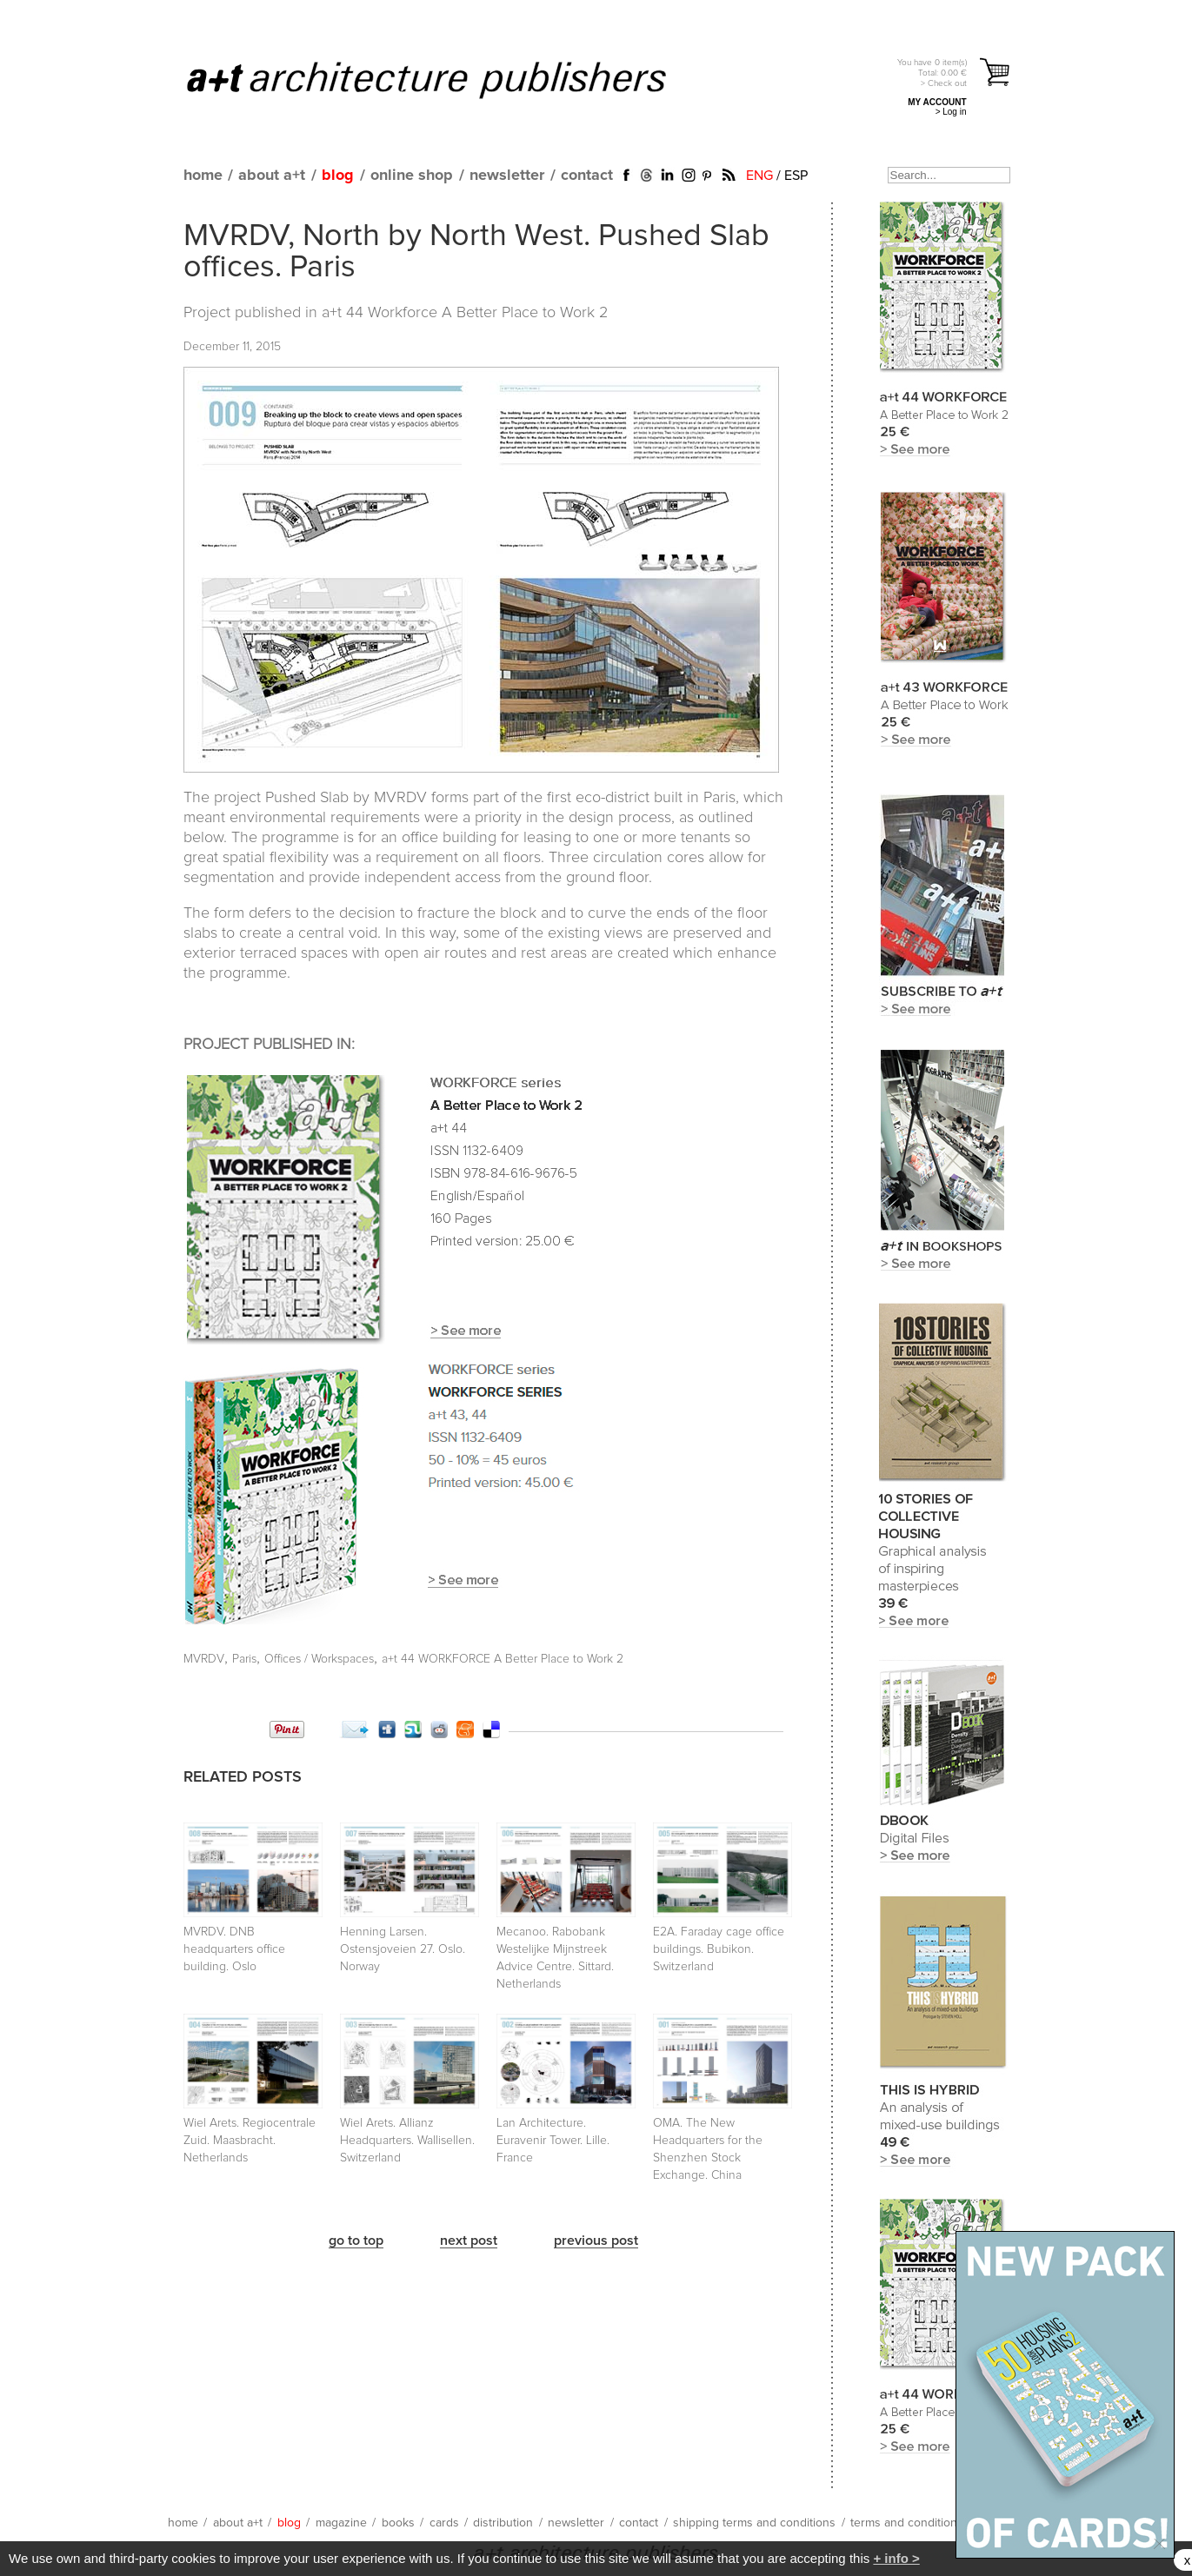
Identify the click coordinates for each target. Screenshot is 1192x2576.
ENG (759, 176)
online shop (411, 175)
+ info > (896, 2558)
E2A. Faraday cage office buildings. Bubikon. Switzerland (718, 1949)
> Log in (951, 111)
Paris (244, 1659)
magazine (341, 2523)
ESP (796, 176)
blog (338, 175)
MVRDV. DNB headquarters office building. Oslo (234, 1949)
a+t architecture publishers (448, 79)
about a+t (271, 175)
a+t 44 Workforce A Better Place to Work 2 (465, 313)
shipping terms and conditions (754, 2523)
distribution (503, 2523)
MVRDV (203, 1659)
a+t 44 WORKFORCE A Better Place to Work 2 (502, 1659)
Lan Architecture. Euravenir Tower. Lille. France (552, 2140)
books (398, 2523)
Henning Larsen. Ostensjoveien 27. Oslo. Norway (402, 1949)
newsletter (506, 175)
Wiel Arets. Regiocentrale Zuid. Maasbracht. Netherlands (249, 2140)
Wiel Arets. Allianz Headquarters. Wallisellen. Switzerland (407, 2140)
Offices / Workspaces (319, 1659)
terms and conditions (906, 2523)
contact (587, 175)
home (203, 175)
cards (444, 2523)
